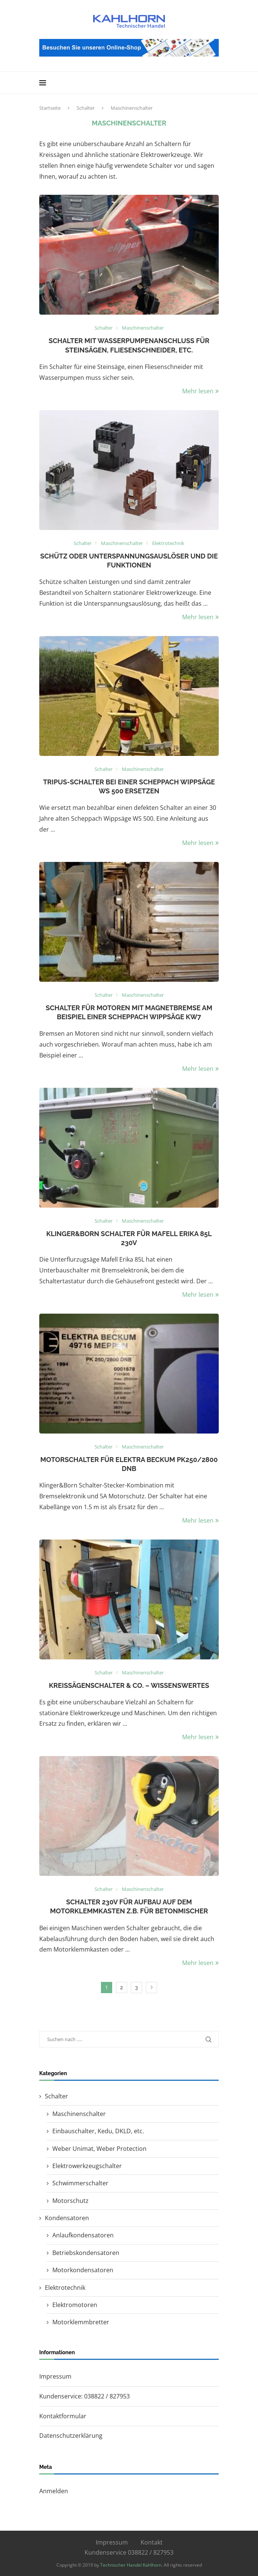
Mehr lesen (200, 391)
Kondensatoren (67, 2218)
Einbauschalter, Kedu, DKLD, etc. (98, 2131)
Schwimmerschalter (80, 2183)
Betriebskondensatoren (85, 2253)
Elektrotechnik (65, 2287)
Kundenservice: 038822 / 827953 (84, 2396)
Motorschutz (70, 2201)
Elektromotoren (74, 2305)
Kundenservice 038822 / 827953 (129, 2552)
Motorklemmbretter (80, 2322)
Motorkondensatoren (82, 2270)
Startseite (50, 108)
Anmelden (53, 2491)
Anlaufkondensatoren (83, 2235)
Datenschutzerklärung (70, 2435)
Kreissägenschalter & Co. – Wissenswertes (129, 1685)
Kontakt (152, 2542)
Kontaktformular (62, 2416)
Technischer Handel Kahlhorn (131, 2565)
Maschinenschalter (79, 2114)
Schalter (86, 108)
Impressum (55, 2376)
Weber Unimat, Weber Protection (99, 2148)
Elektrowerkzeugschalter (87, 2166)
